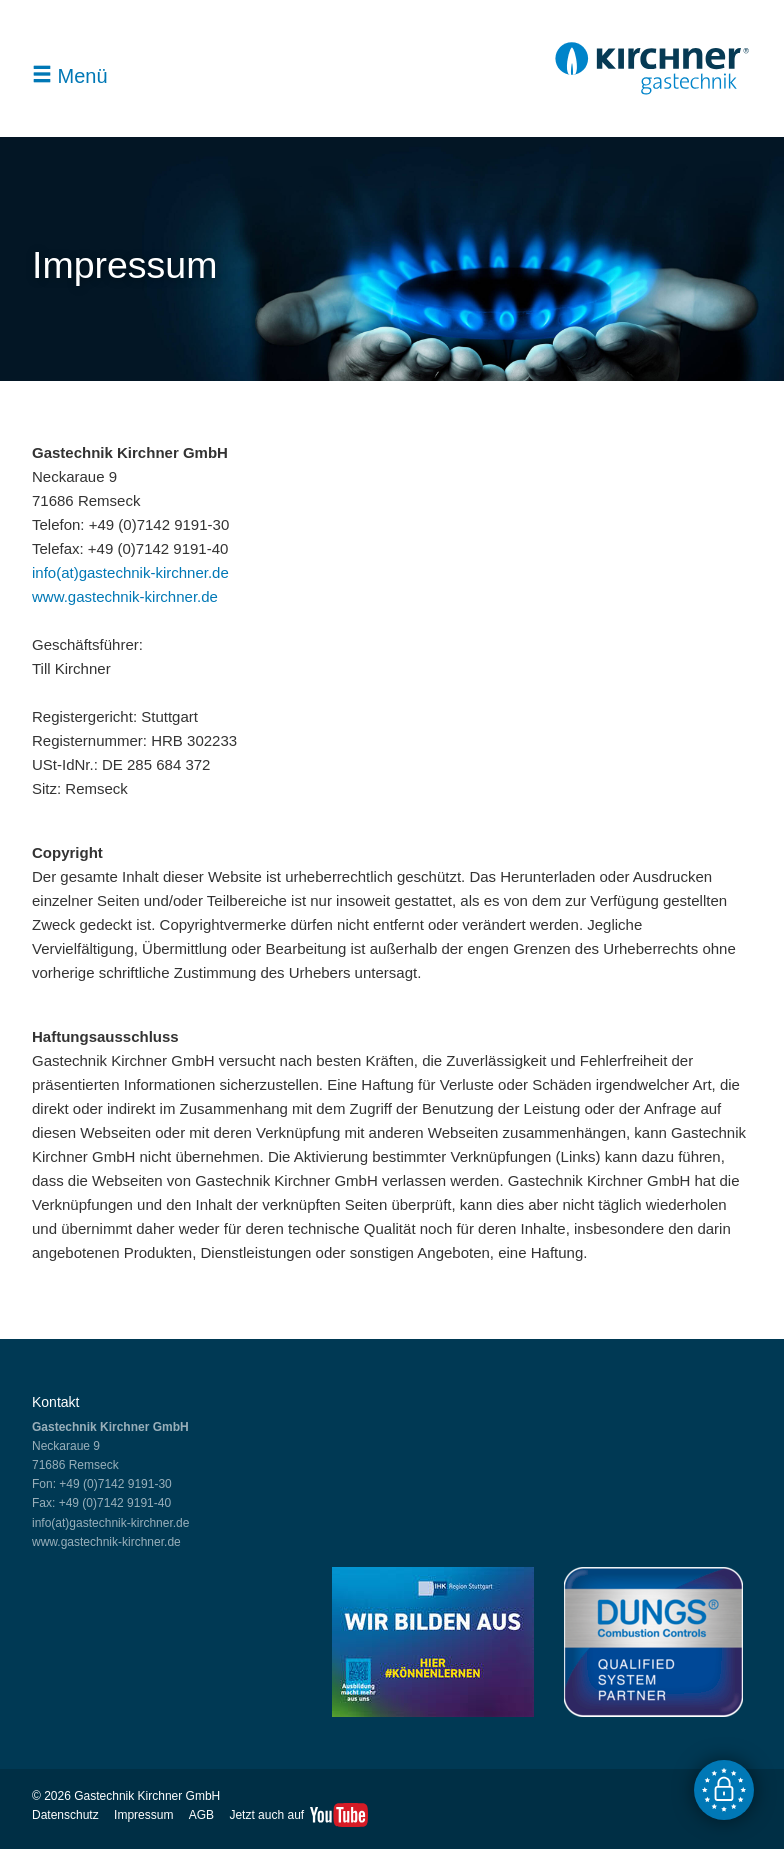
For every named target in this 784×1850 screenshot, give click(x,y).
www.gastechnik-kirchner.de (125, 596)
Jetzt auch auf (266, 1815)
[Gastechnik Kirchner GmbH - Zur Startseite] (652, 88)
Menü (70, 75)
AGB (201, 1815)
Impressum (143, 1815)
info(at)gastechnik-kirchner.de (130, 572)
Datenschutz (65, 1815)
